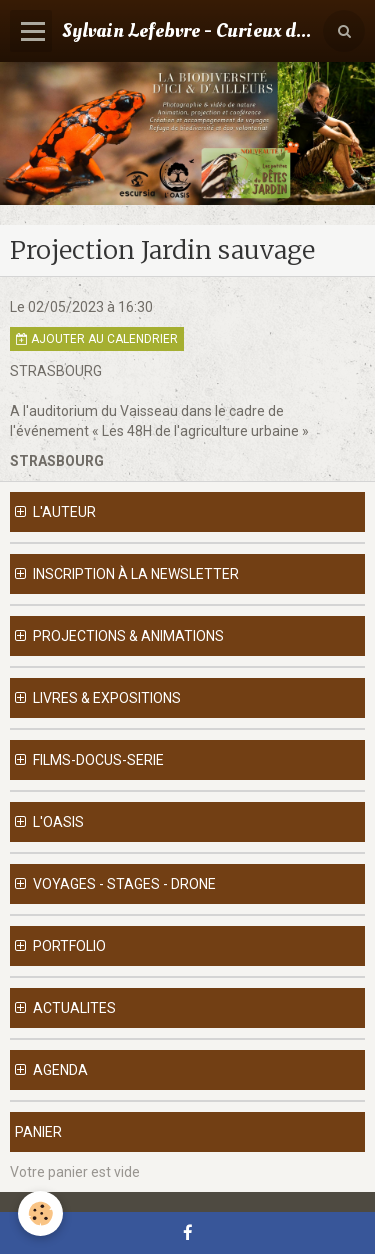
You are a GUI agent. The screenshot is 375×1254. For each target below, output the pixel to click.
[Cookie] (40, 1213)
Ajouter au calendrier (97, 339)
